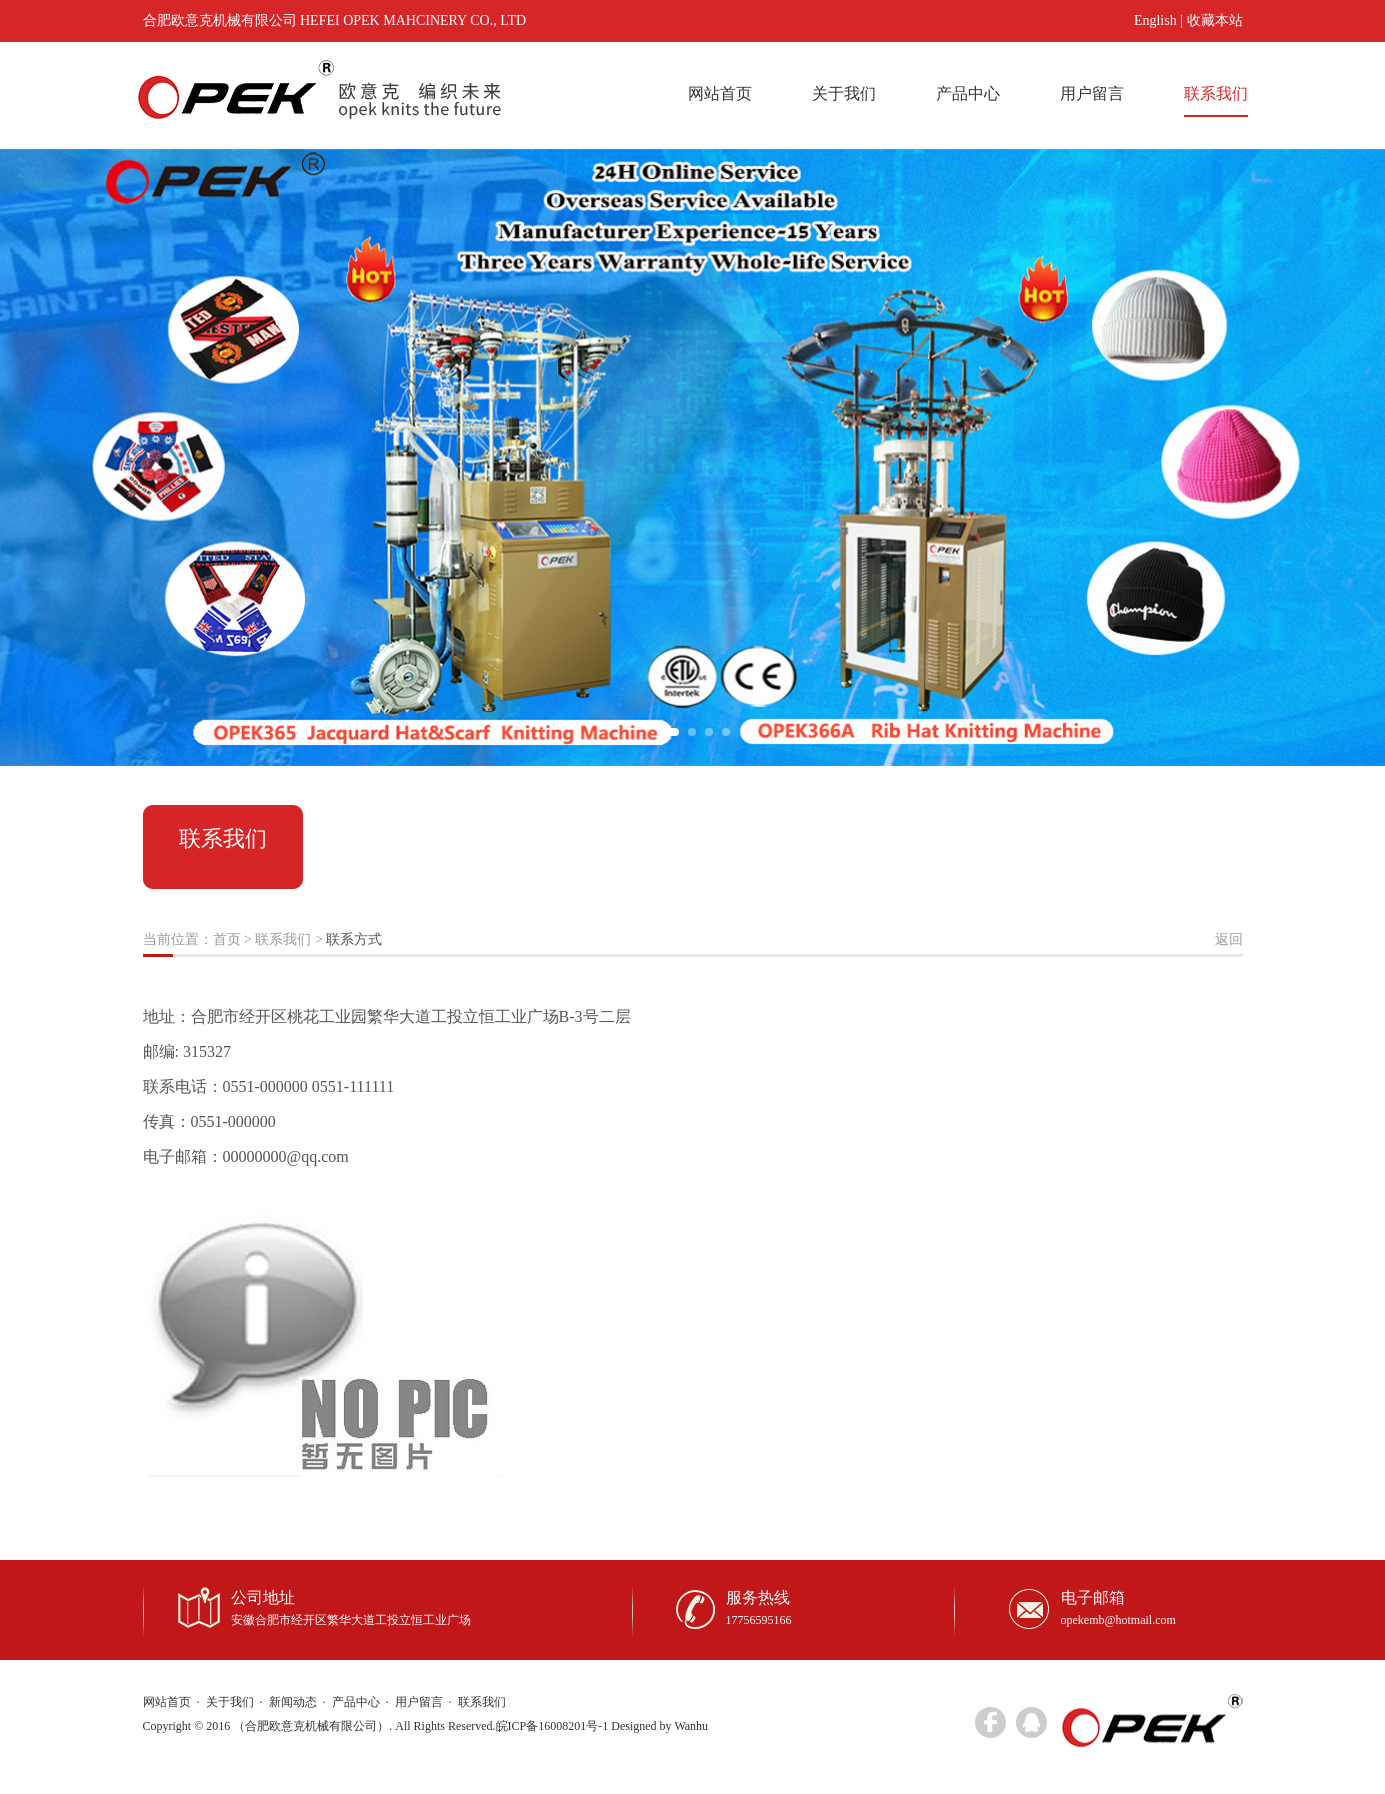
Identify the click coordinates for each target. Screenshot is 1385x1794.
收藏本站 (1215, 20)
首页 (227, 939)
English (1155, 20)
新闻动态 (293, 1702)
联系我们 (1216, 93)
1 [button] (668, 732)
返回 (1229, 939)
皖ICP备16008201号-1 (552, 1726)
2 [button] (692, 732)
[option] (692, 457)
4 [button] (726, 732)
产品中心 (968, 93)
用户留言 (1092, 93)
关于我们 (844, 93)
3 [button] (709, 732)
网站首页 (720, 93)
